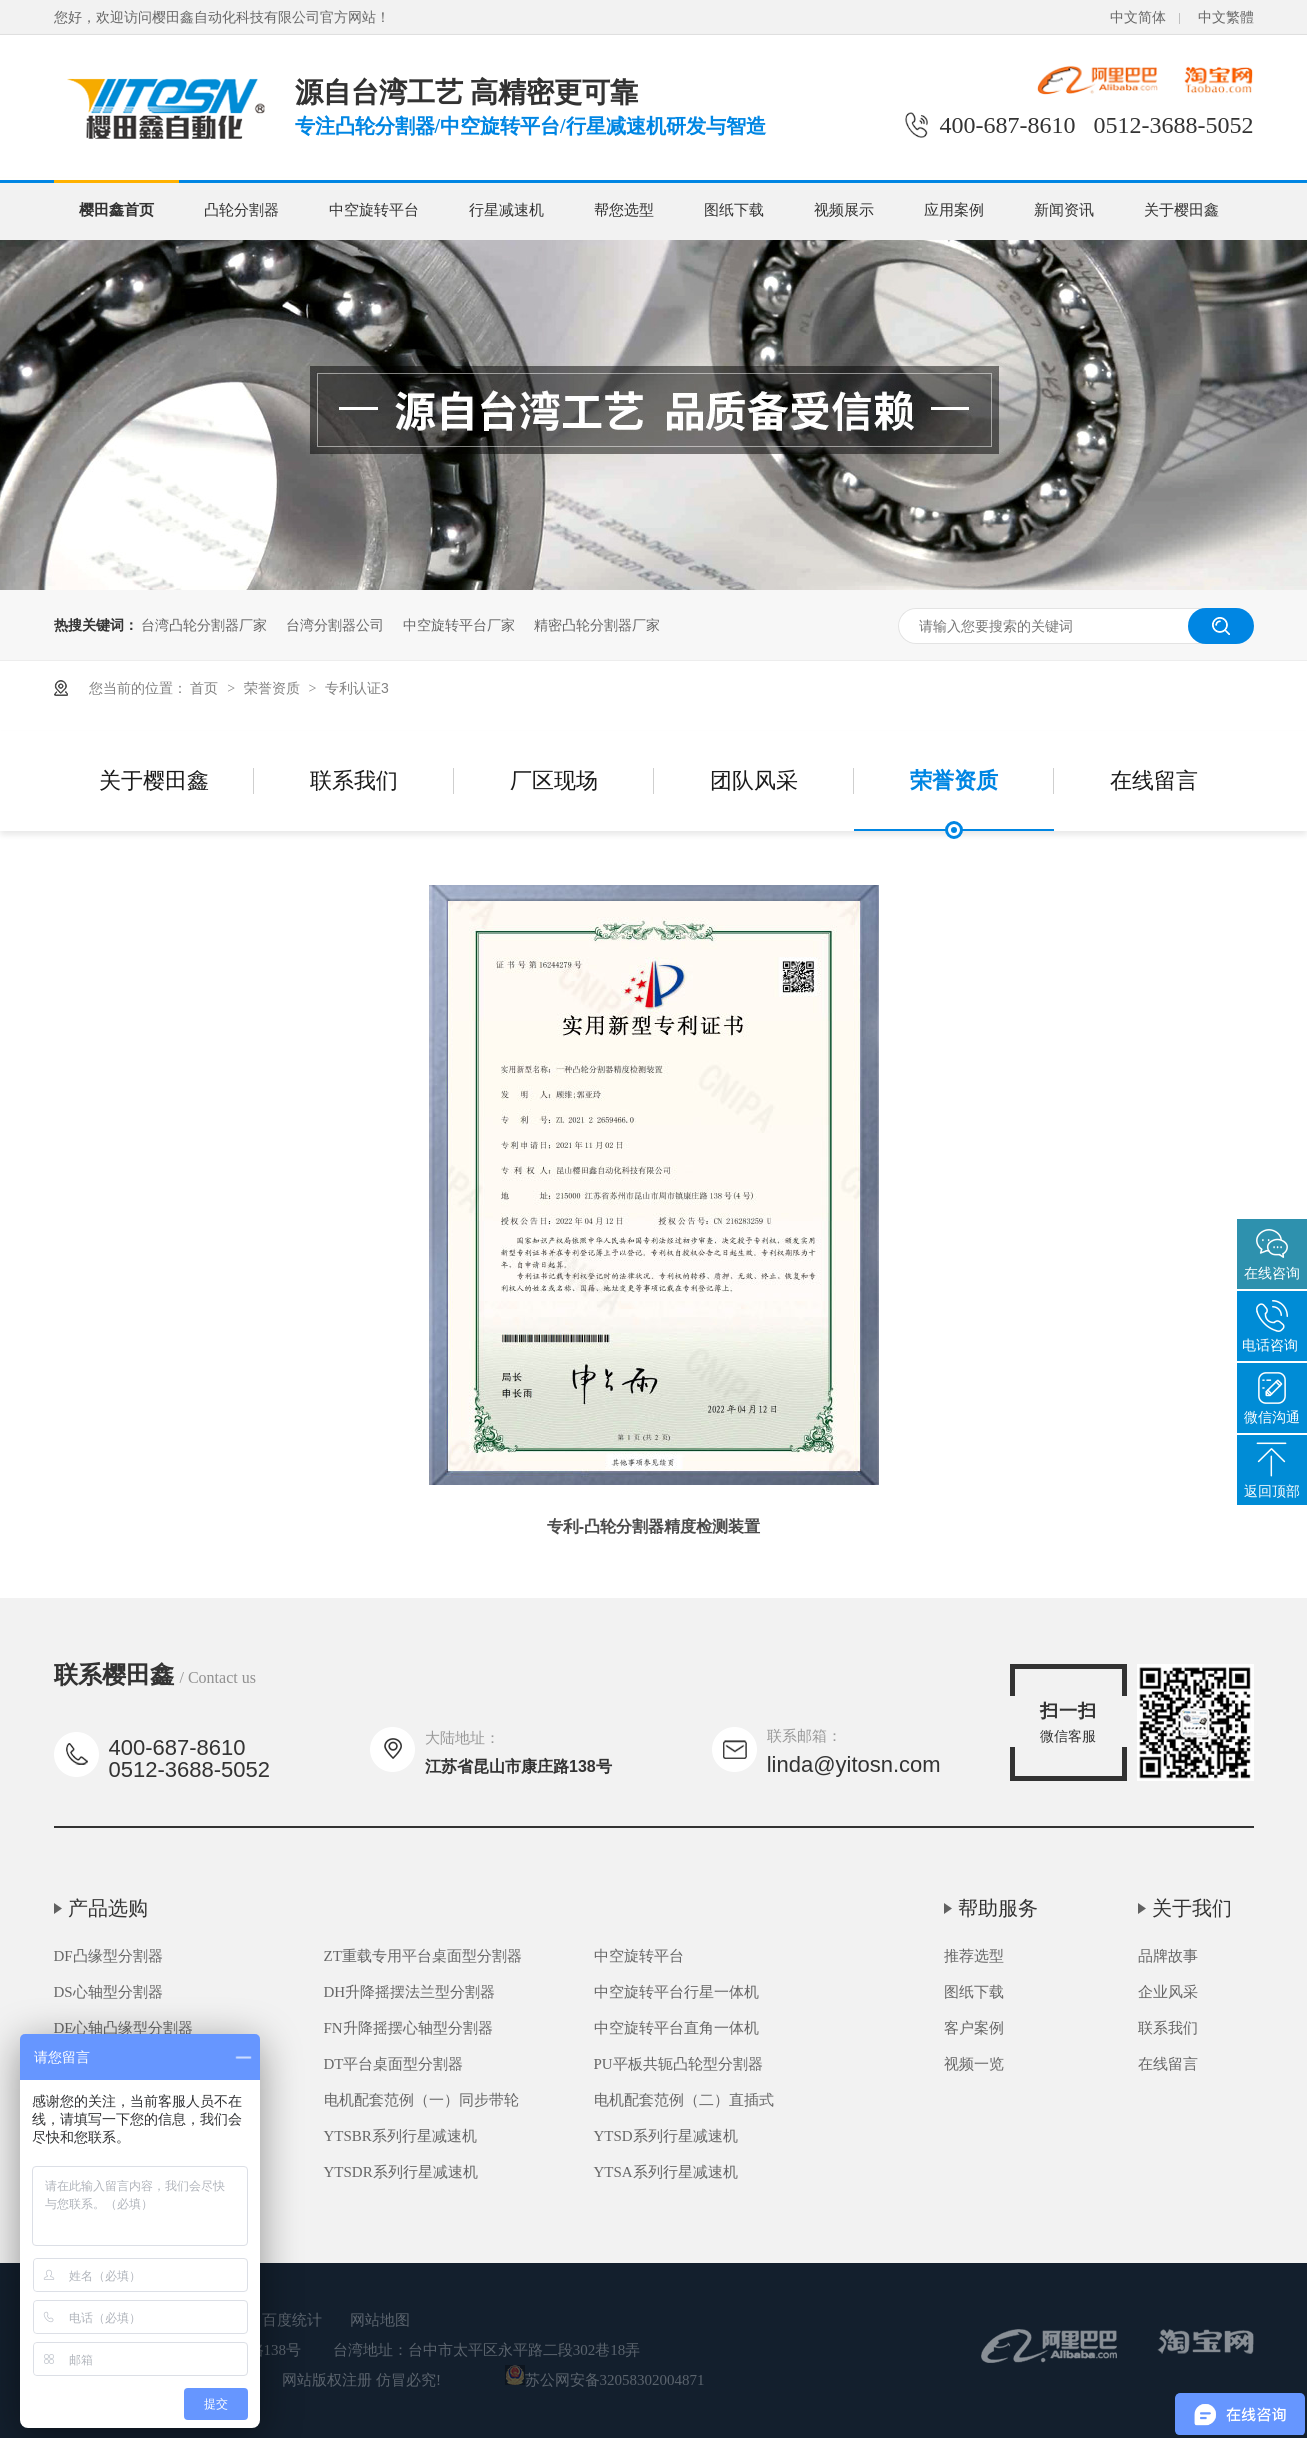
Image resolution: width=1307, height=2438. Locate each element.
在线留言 (1154, 780)
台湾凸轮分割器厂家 (204, 625)
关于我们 (1192, 1908)
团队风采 (754, 780)
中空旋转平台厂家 (459, 625)
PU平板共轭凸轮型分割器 (678, 2064)
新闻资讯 (1064, 210)
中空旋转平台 (374, 210)
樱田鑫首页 (116, 210)
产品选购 (108, 1908)
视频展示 (844, 210)
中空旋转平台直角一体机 (676, 2028)
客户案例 (974, 2028)
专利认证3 (357, 688)
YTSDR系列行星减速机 (401, 2172)
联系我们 (354, 780)
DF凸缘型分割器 (108, 1956)
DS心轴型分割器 (108, 1992)
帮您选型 (624, 210)
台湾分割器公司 (335, 625)
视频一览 (974, 2064)
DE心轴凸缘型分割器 (124, 2028)
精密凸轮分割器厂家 (597, 625)
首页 (206, 688)
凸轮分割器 (241, 210)
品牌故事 (1168, 1956)
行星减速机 (506, 210)
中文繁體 (1226, 17)
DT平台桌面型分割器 (394, 2064)
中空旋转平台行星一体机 (676, 1992)
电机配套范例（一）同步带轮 (421, 2100)
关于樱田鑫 (1181, 210)
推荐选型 (974, 1956)
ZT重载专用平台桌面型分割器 (423, 1956)
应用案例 (954, 210)
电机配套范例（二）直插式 (684, 2100)
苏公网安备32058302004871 (605, 2380)
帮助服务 (998, 1908)
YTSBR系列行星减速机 (400, 2136)
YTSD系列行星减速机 (666, 2136)
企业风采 (1168, 1992)
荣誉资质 (274, 688)
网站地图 (380, 2320)
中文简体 (1138, 17)
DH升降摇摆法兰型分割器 (410, 1992)
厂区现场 (554, 780)
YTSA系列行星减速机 (666, 2172)
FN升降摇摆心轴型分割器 (408, 2028)
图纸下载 (734, 210)
